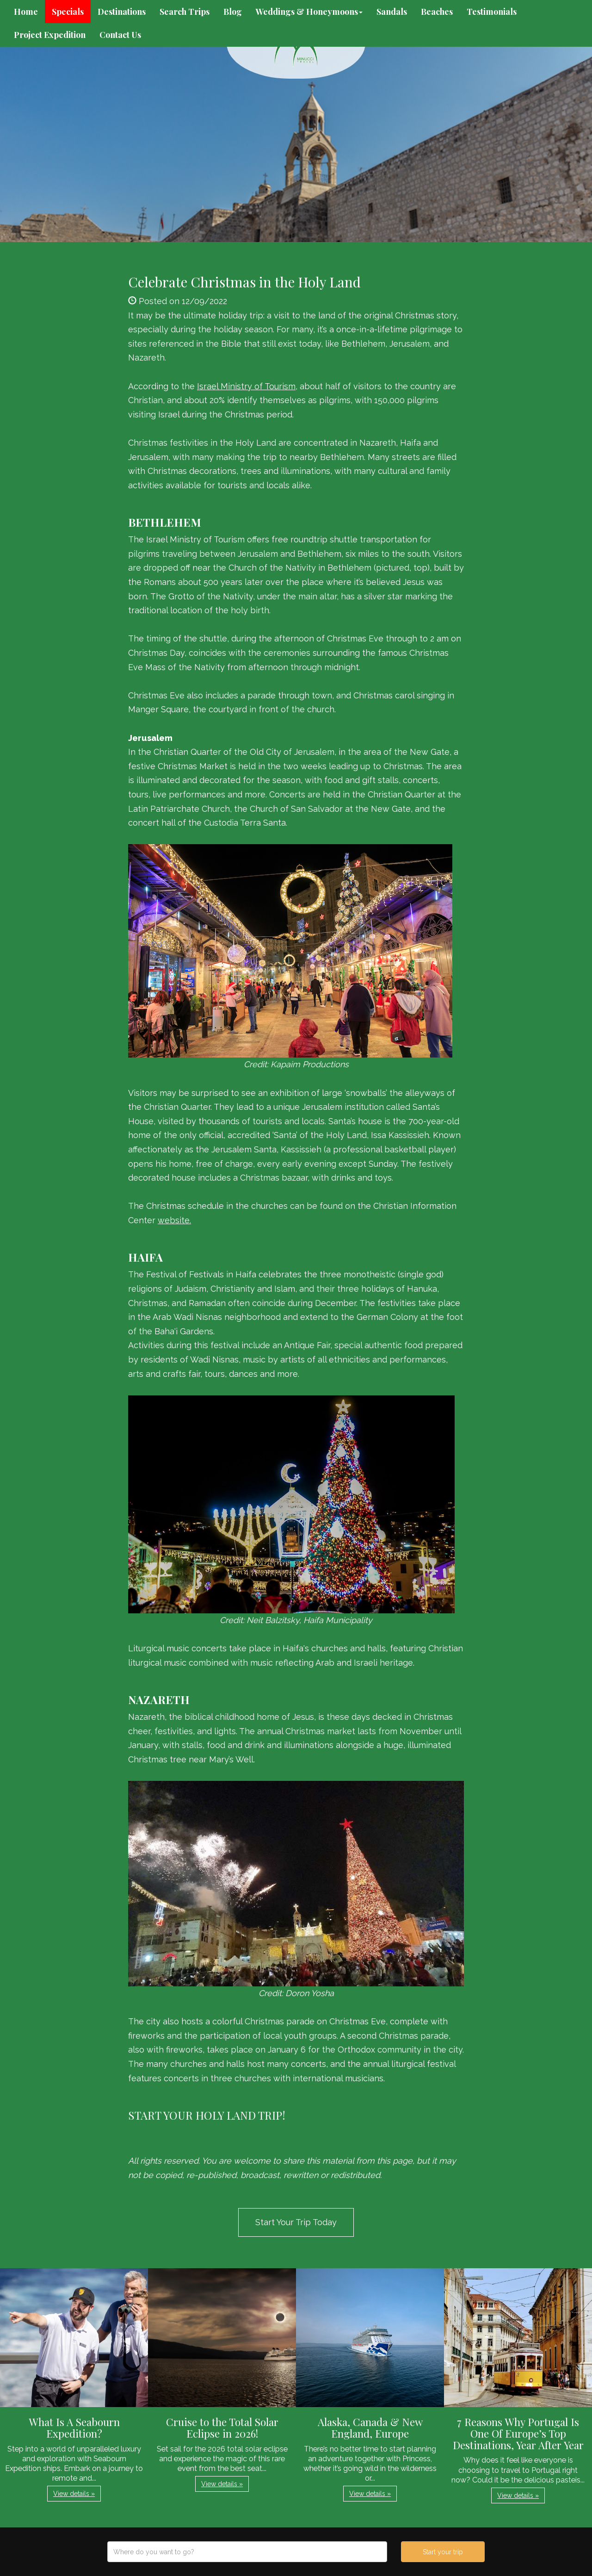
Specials (68, 11)
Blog (232, 11)
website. (174, 1220)
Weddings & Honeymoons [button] (309, 11)
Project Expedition (50, 34)
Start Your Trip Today (296, 2222)
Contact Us (120, 34)
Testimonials (492, 11)
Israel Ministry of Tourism (246, 386)
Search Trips (185, 11)
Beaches (437, 11)
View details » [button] (74, 2493)
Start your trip (443, 2552)
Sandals (391, 11)
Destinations (122, 11)
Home (26, 11)
